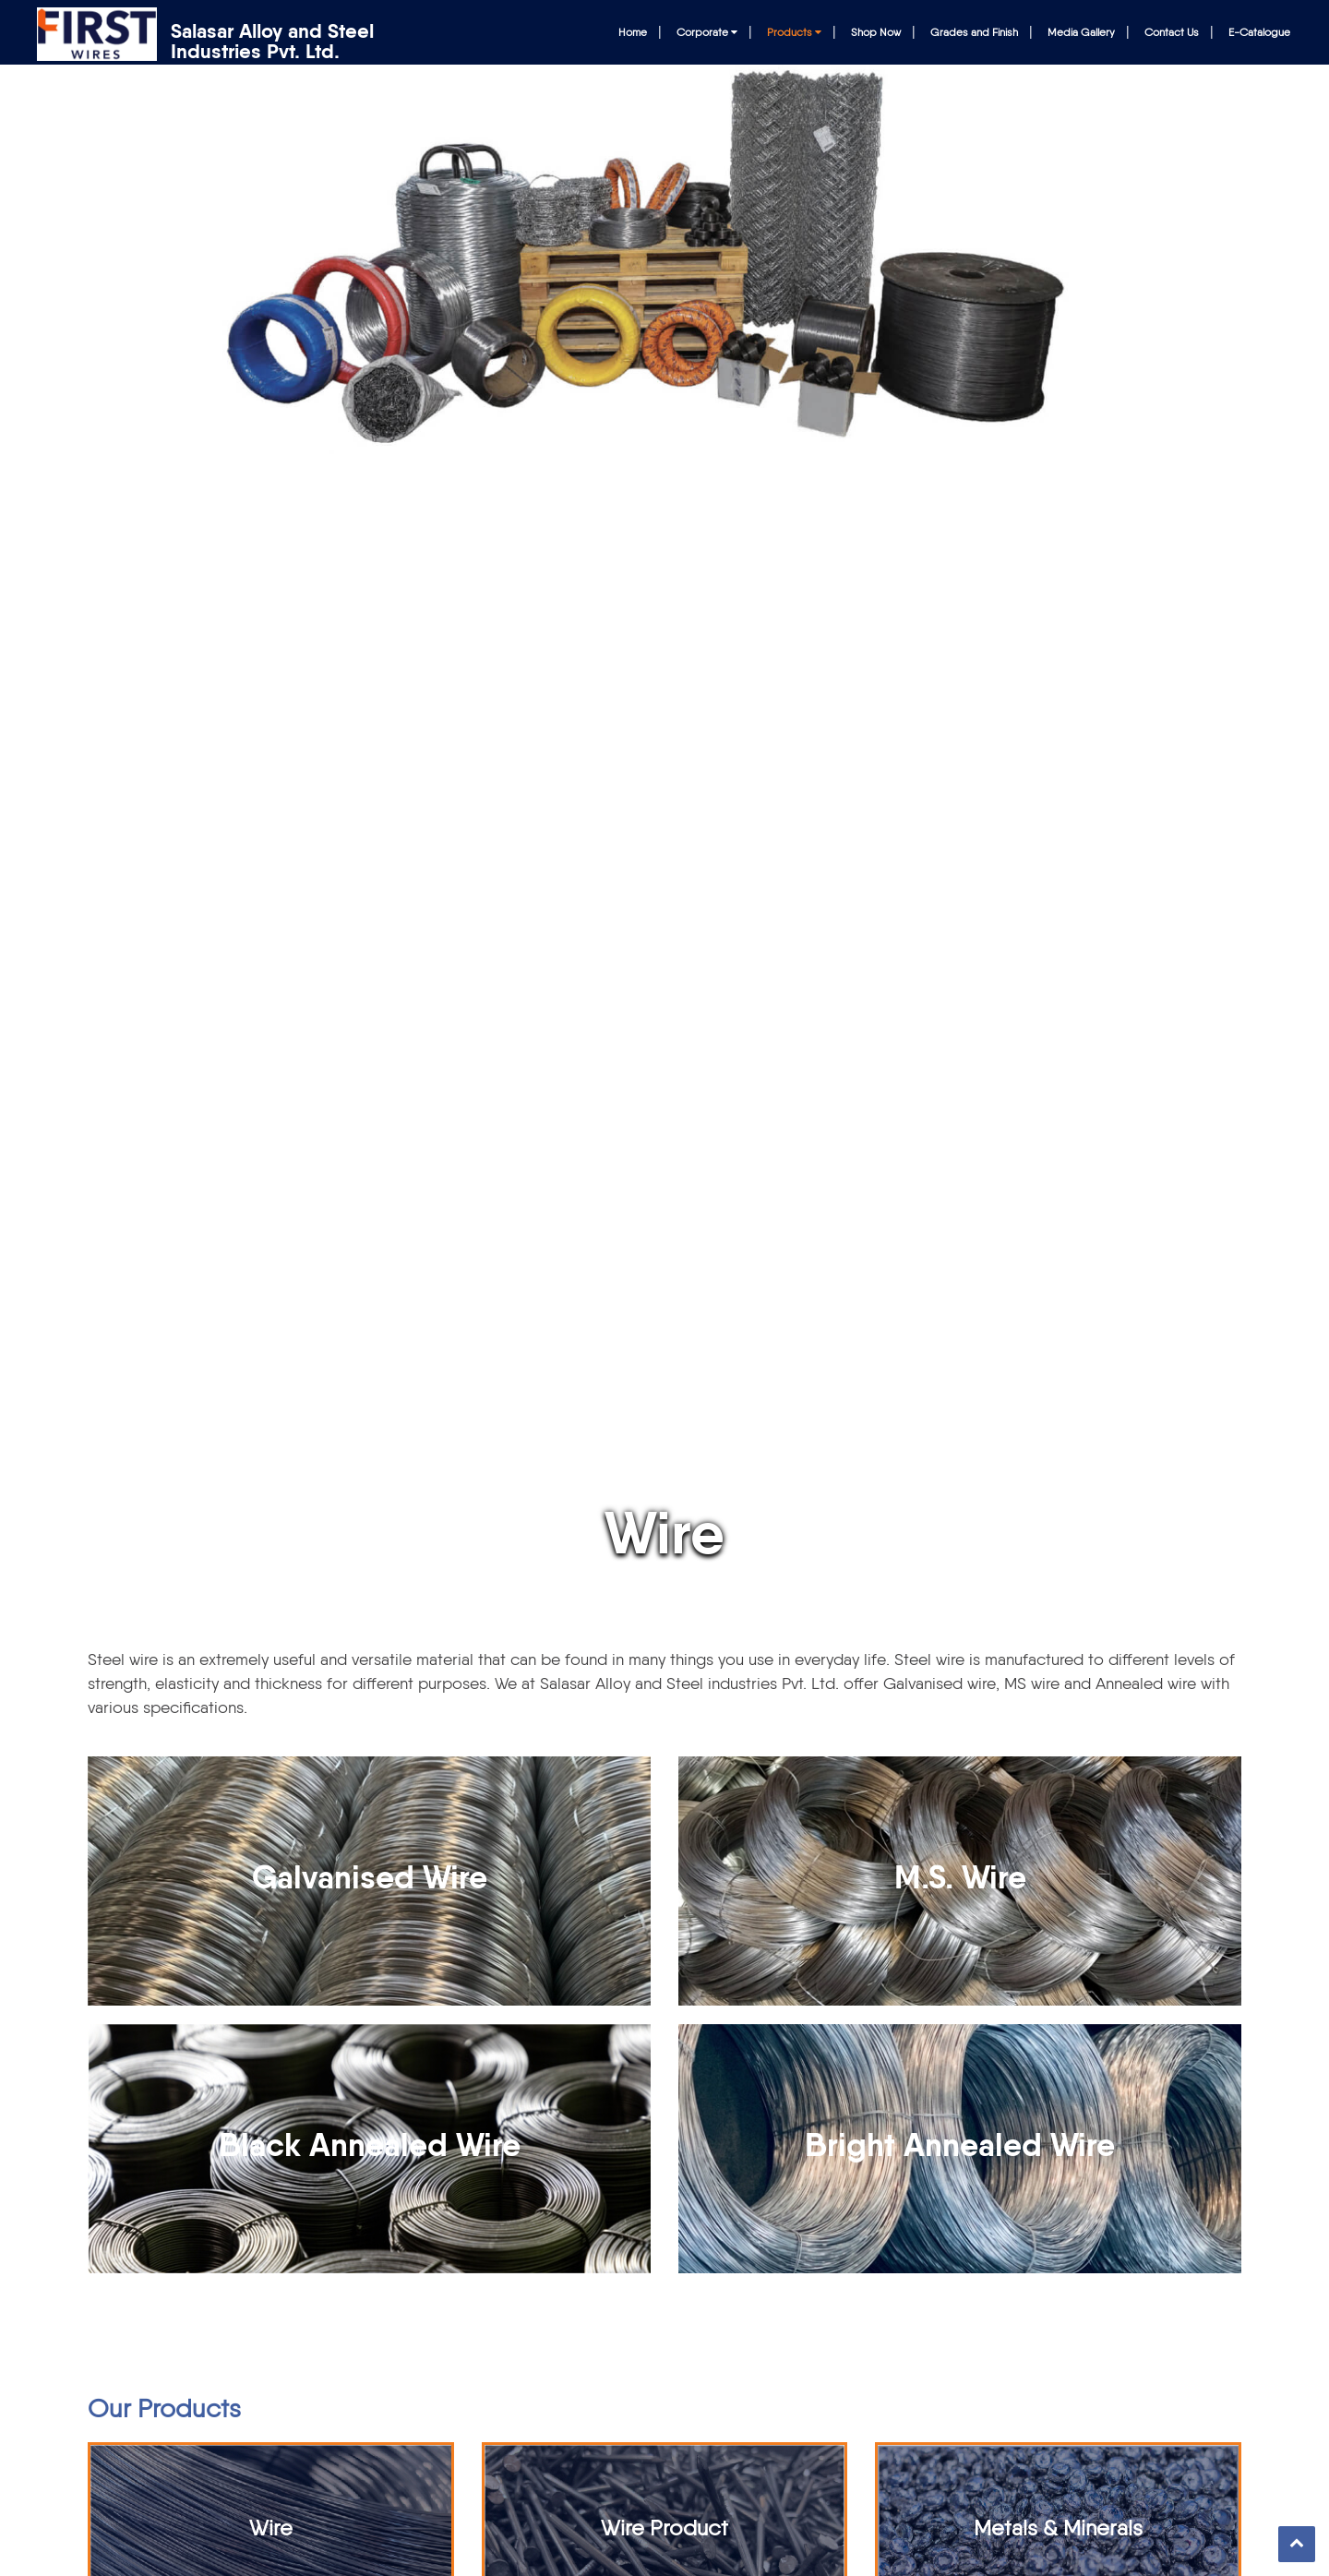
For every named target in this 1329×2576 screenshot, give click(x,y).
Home (632, 32)
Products (794, 32)
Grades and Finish (974, 32)
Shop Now (876, 32)
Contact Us (1171, 32)
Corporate (706, 32)
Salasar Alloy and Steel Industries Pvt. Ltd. (272, 41)
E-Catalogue (1259, 32)
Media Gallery (1081, 32)
